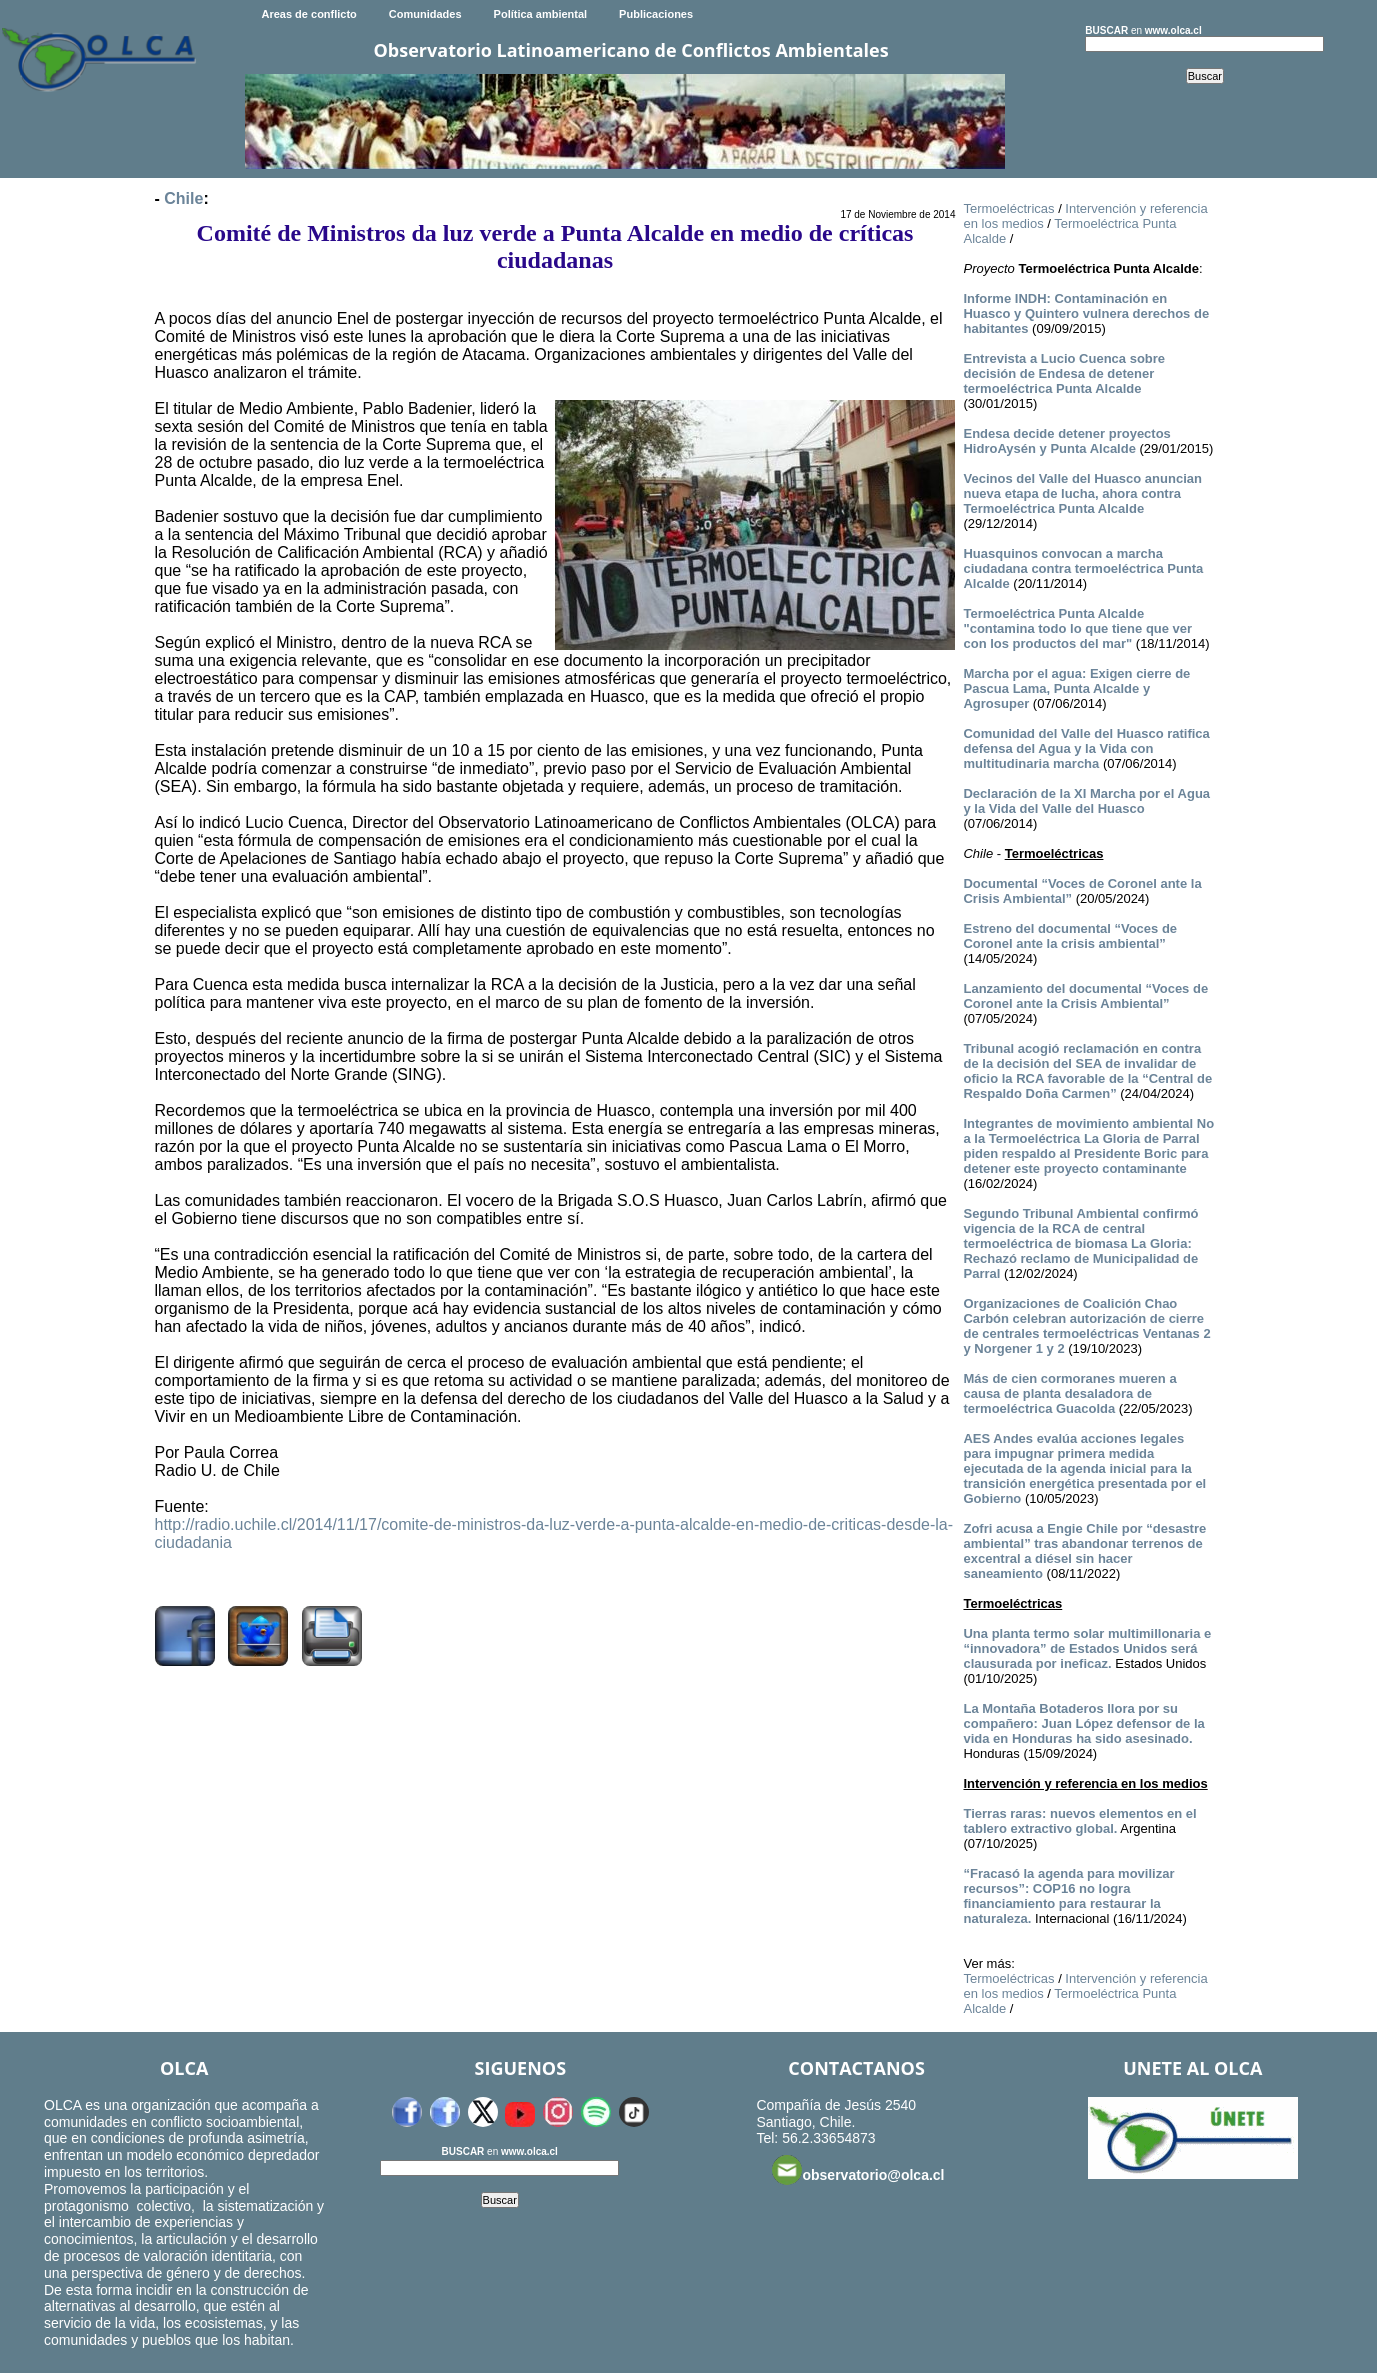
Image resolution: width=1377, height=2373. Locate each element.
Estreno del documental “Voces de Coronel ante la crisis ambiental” (1070, 936)
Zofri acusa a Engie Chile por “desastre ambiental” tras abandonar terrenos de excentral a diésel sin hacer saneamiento (1084, 1551)
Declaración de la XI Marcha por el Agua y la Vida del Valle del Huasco (1086, 801)
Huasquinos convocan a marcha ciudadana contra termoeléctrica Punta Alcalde (1083, 568)
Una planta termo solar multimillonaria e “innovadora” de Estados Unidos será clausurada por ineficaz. (1087, 1648)
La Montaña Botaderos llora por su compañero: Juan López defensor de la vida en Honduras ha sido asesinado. (1083, 1723)
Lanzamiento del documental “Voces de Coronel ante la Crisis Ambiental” (1085, 996)
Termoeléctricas (1008, 208)
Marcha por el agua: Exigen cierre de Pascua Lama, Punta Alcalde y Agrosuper (1076, 688)
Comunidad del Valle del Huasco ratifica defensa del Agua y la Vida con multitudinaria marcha (1086, 748)
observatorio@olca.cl (858, 2170)
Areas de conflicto (308, 14)
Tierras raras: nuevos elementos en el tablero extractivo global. (1079, 1821)
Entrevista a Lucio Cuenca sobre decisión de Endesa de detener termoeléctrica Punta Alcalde (1064, 373)
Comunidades (425, 14)
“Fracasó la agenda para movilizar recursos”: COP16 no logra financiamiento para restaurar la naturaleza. (1068, 1896)
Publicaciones (656, 14)
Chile (183, 198)
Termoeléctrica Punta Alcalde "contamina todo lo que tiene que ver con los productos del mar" (1077, 628)
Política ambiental (541, 14)
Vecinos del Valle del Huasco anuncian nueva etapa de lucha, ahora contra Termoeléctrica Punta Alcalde (1082, 493)
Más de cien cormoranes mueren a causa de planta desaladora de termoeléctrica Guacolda (1069, 1393)
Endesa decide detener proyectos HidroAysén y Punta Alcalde (1066, 441)
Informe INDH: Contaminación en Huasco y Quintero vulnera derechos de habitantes (1086, 313)
